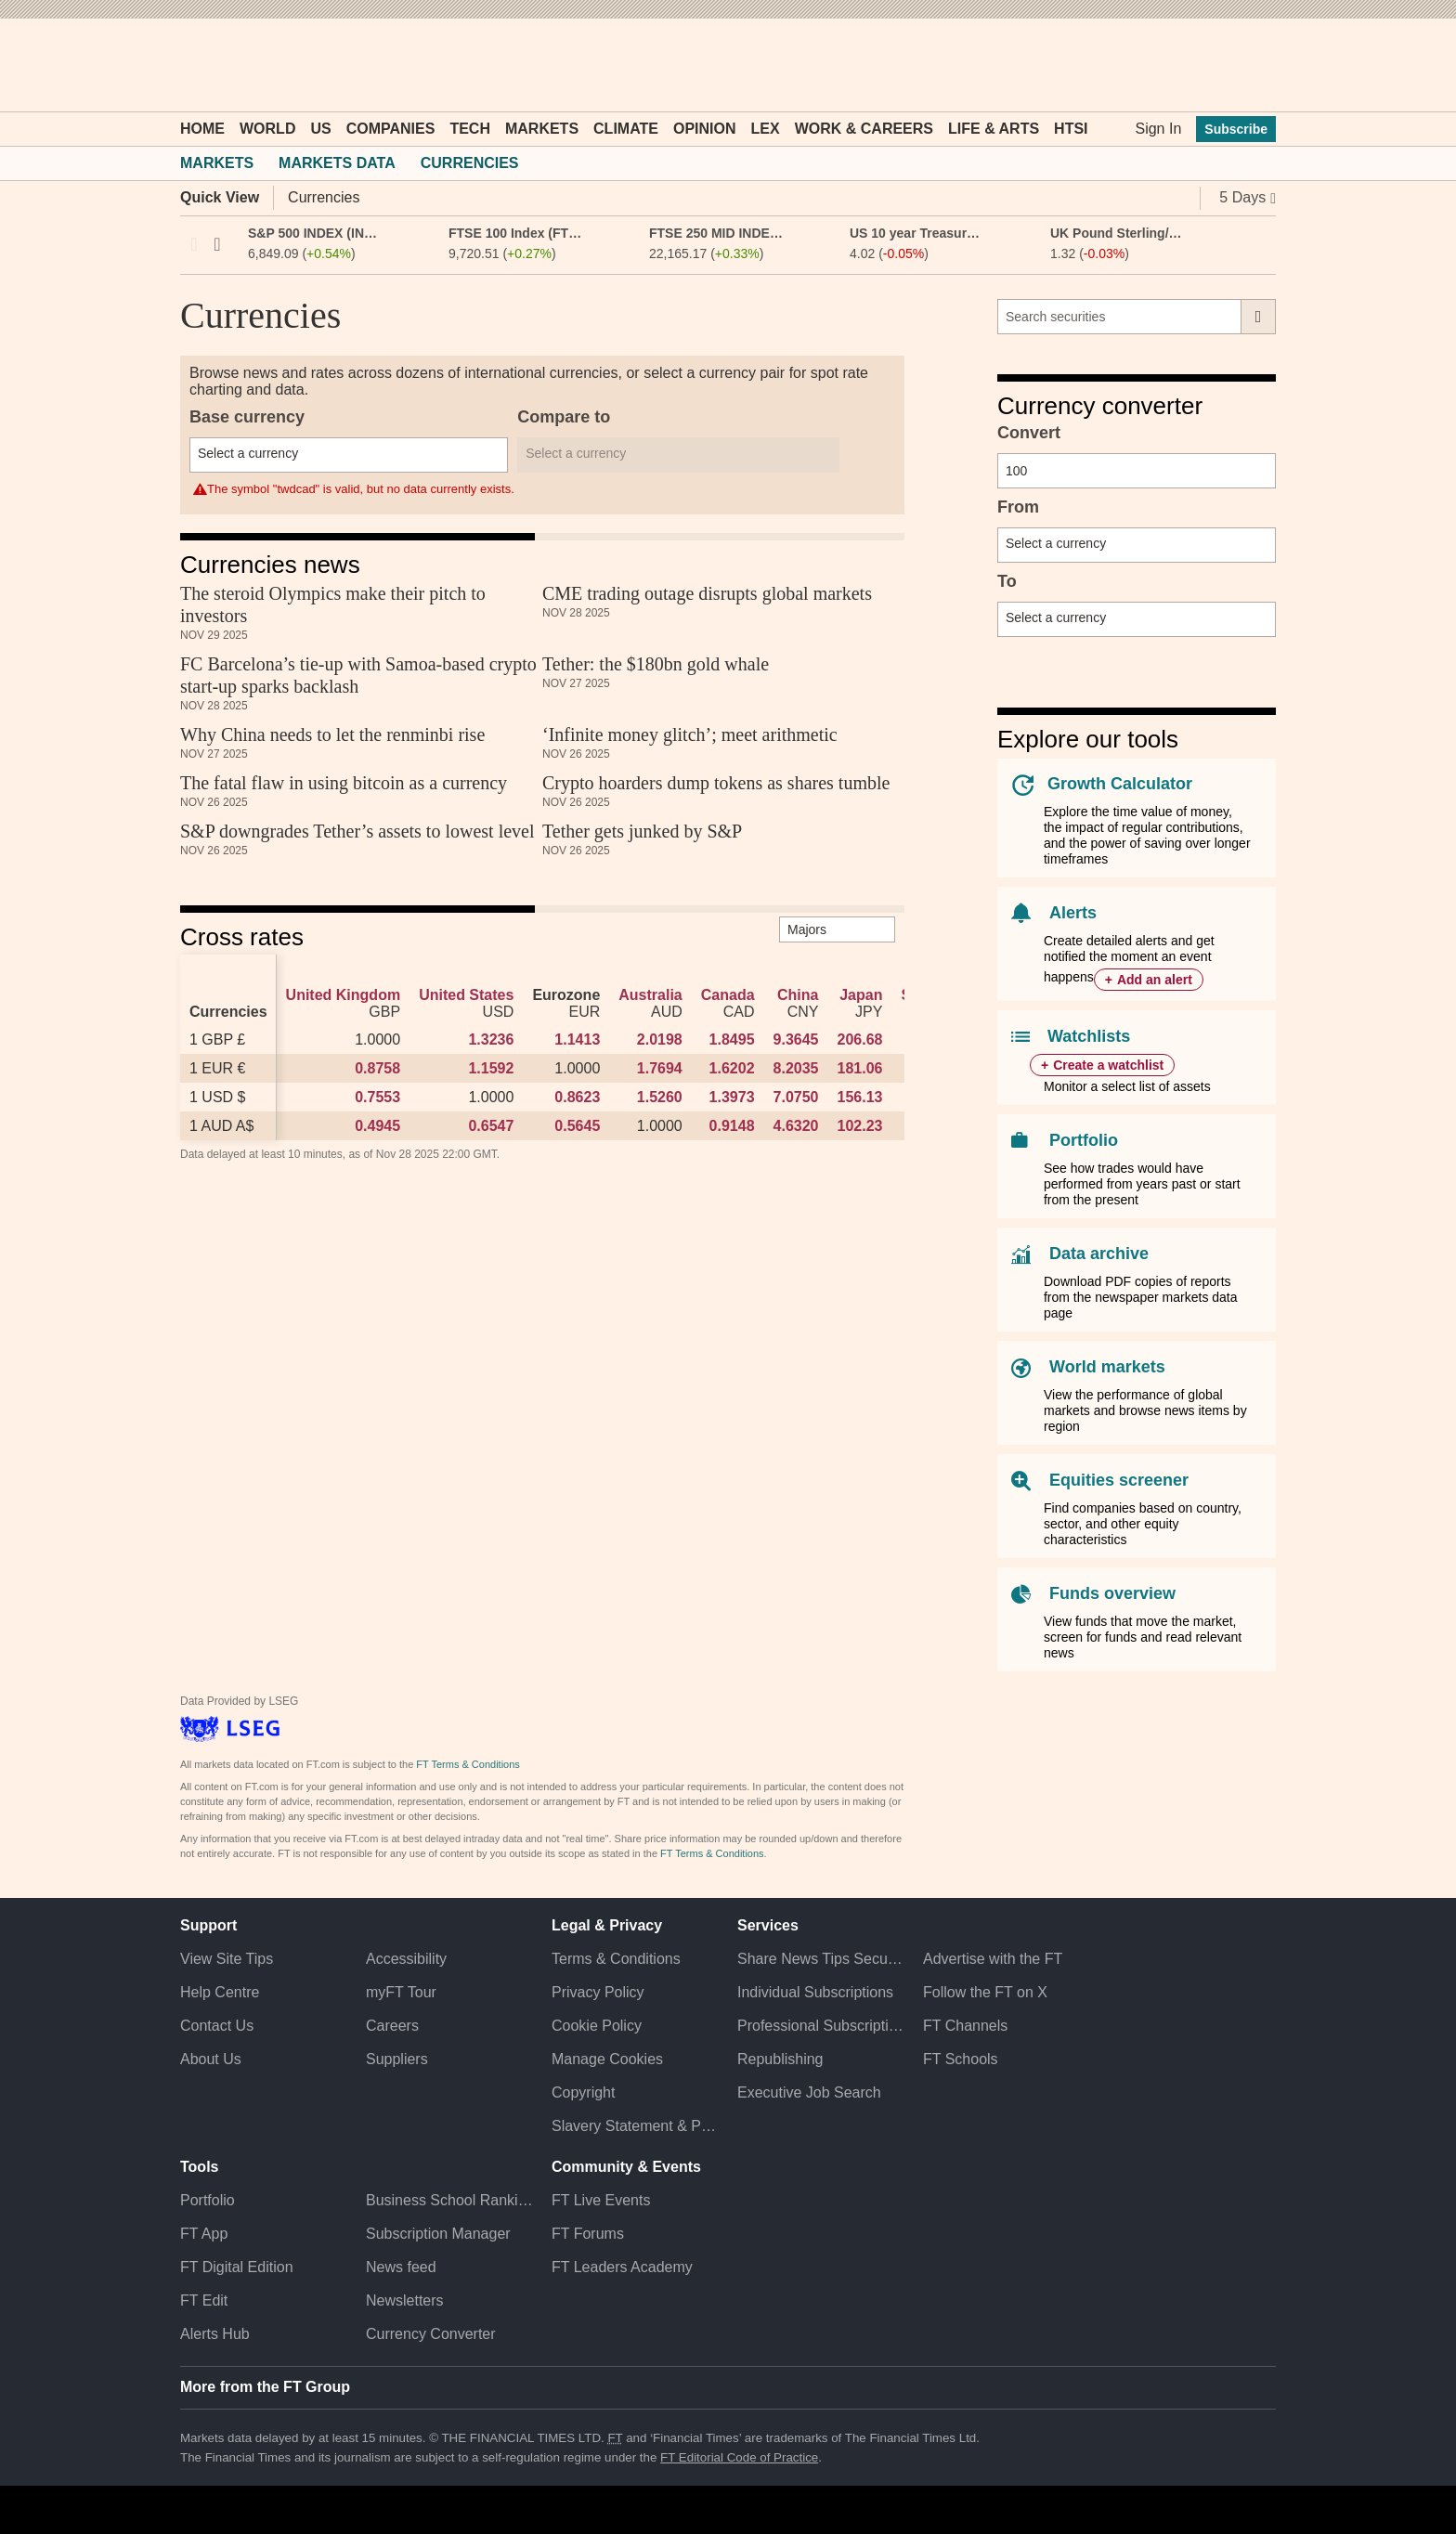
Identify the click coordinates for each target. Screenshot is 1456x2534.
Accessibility (406, 1959)
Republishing (780, 2059)
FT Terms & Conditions (467, 1764)
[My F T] (1252, 65)
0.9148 (732, 1126)
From (1018, 507)
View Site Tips (226, 1959)
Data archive (1099, 1253)
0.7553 (377, 1097)
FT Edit (204, 2300)
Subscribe (1236, 129)
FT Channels (965, 2026)
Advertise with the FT (992, 1959)
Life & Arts (993, 128)
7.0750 (796, 1097)
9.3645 (796, 1039)
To (1007, 581)
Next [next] (217, 244)
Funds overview (1112, 1593)
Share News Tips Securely (820, 1959)
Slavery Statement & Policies (635, 2126)
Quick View (219, 197)
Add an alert (1154, 979)
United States (466, 995)
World (267, 128)
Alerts (1073, 912)
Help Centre (219, 1992)
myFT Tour (401, 1992)
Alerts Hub (215, 2334)
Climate (625, 128)
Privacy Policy (598, 1992)
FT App (204, 2234)
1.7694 (659, 1068)
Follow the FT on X (985, 1992)
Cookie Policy (597, 2026)
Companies (391, 128)
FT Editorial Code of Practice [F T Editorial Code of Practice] (739, 2457)
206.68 (859, 1039)
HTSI (1070, 128)
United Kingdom (343, 995)
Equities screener (1119, 1480)
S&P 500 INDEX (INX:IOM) (315, 233)
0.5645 (577, 1126)
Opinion (704, 128)
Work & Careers (864, 128)
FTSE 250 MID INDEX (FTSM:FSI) (716, 233)
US (320, 128)
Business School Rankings (449, 2200)
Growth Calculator (1119, 783)
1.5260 (659, 1097)
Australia (650, 995)
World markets (1107, 1367)
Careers (392, 2026)
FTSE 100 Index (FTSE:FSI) (515, 233)
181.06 (859, 1068)
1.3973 (732, 1097)
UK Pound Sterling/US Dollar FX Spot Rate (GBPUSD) (1117, 233)
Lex (765, 128)
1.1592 (491, 1068)
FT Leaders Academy (622, 2267)
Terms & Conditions (616, 1959)
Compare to (563, 417)
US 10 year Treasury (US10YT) (917, 233)
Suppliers (397, 2059)
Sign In (1158, 128)
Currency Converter (431, 2334)
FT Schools (960, 2059)
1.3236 (491, 1039)
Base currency (247, 417)
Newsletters (405, 2300)
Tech (469, 128)
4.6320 (796, 1126)
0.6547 (491, 1126)
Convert (1028, 432)
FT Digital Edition (236, 2267)
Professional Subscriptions (820, 2026)
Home (202, 128)
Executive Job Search (809, 2092)
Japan (860, 995)
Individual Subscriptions (815, 1992)
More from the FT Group (265, 2387)
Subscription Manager (438, 2234)
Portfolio (1083, 1140)
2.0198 (659, 1039)
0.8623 (577, 1097)
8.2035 (796, 1068)
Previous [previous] (194, 244)
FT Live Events (601, 2200)
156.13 (859, 1097)
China (797, 995)
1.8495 (732, 1039)
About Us (210, 2059)
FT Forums (588, 2234)
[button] (189, 65)
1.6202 (732, 1068)
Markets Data (337, 163)
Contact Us (217, 2026)
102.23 (859, 1126)
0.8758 (377, 1068)
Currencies (470, 163)
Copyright (583, 2092)
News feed (401, 2267)
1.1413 (577, 1039)
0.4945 (377, 1126)
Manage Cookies (607, 2059)
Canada (728, 995)
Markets (541, 128)
